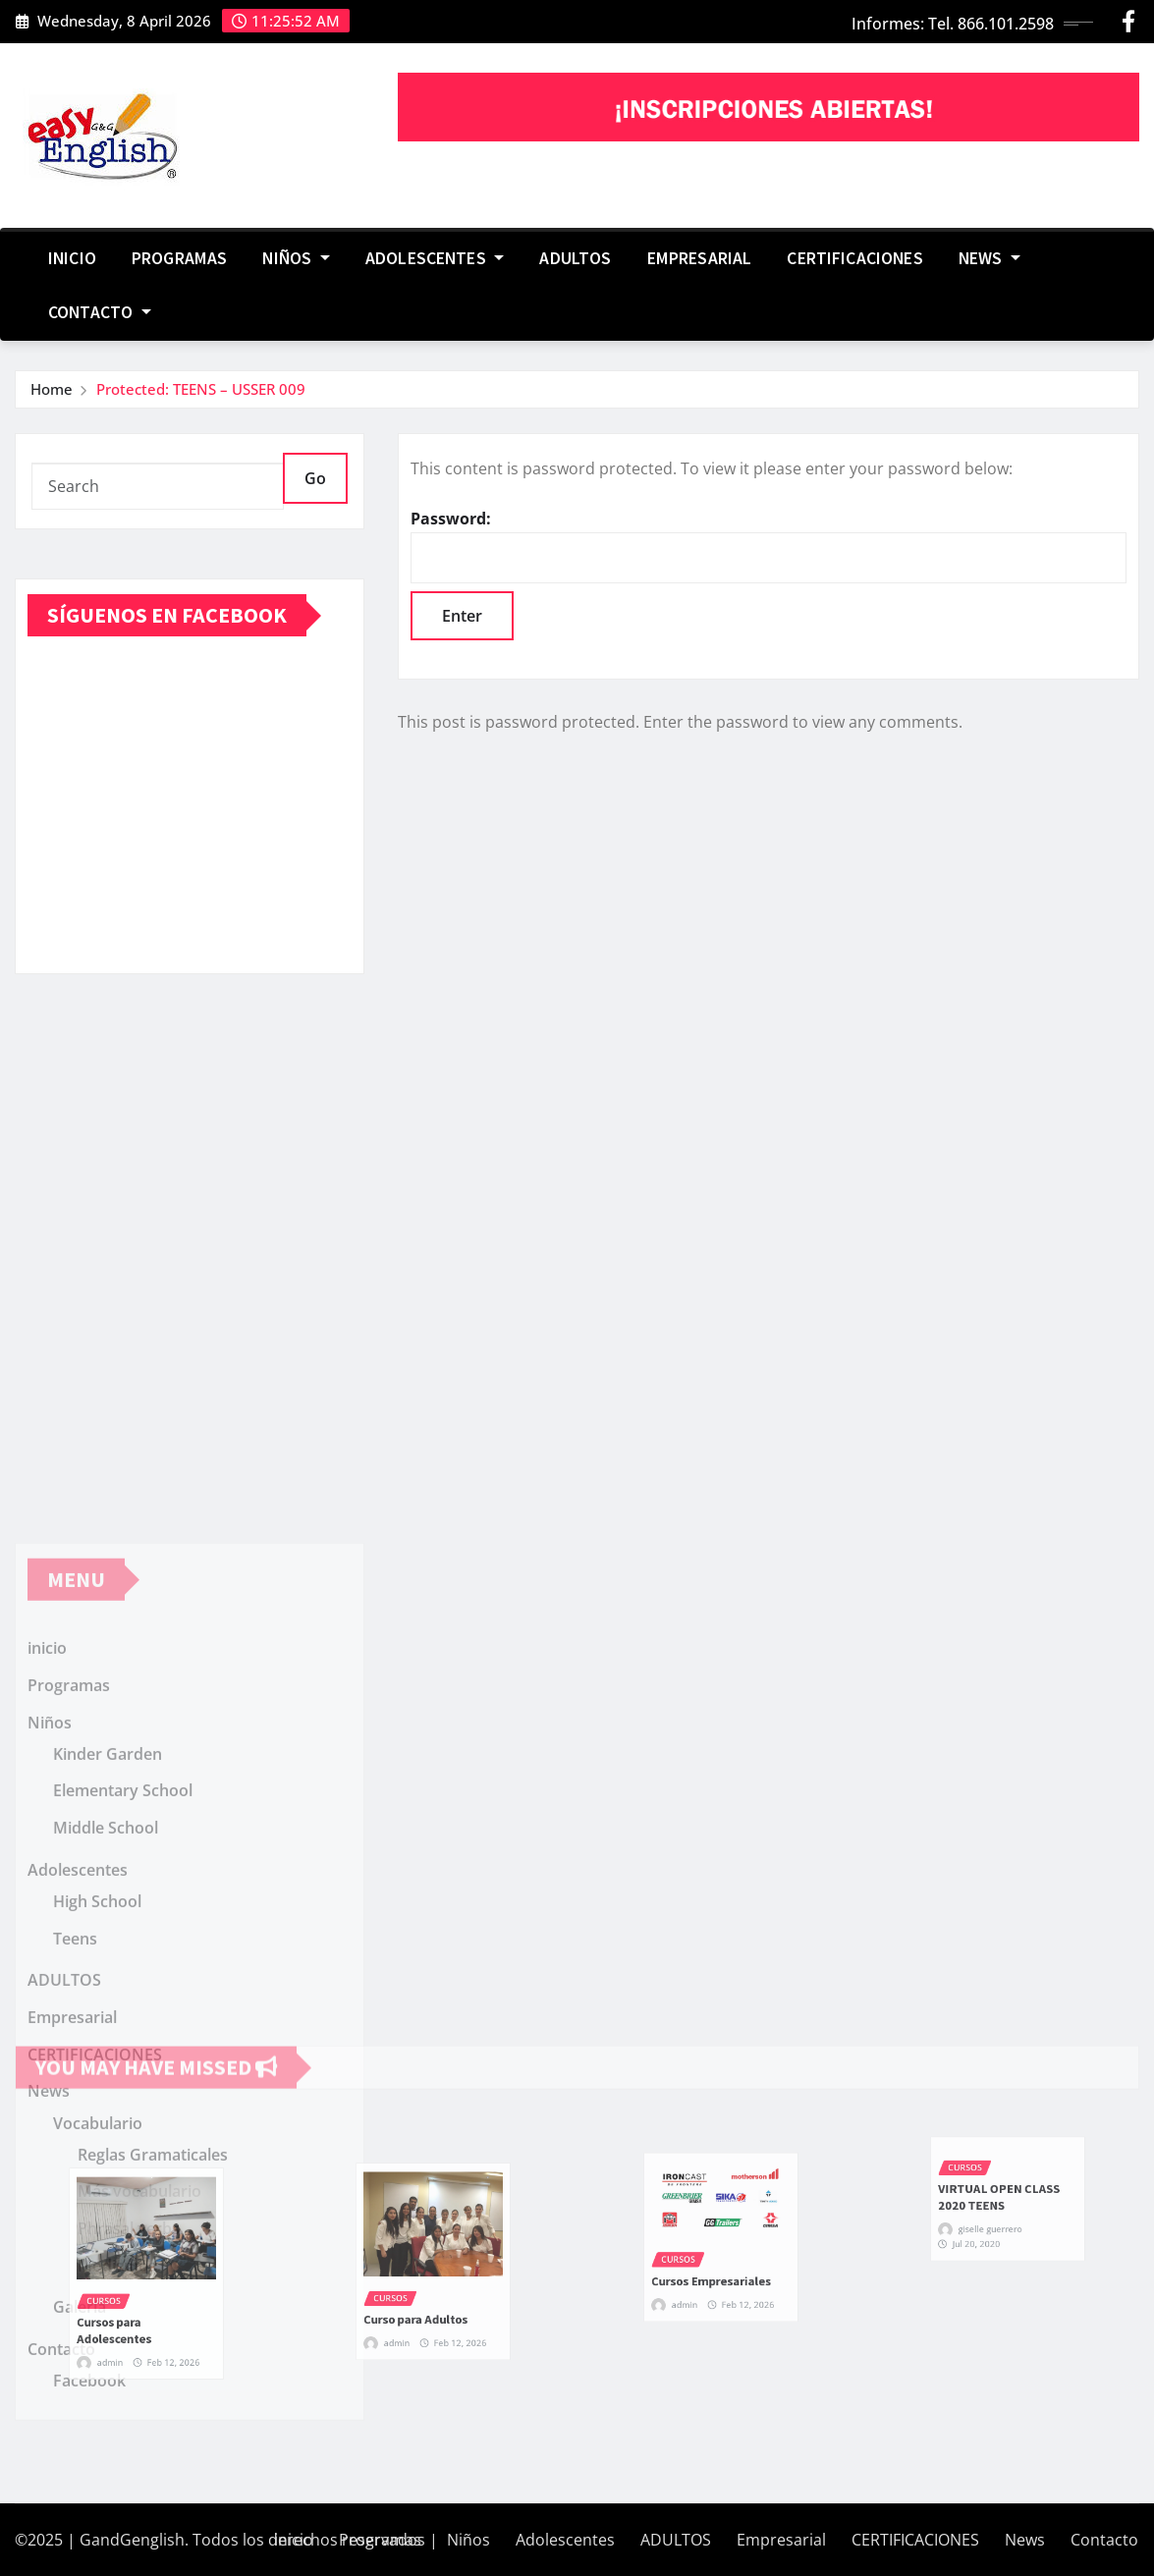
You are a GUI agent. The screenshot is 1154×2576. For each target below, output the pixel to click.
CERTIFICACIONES (854, 258)
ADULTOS (575, 258)
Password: (769, 545)
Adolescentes (435, 258)
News (989, 258)
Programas (179, 258)
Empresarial (699, 258)
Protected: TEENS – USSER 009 (200, 389)
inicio (72, 258)
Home (51, 389)
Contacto (99, 312)
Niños (295, 258)
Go (315, 478)
